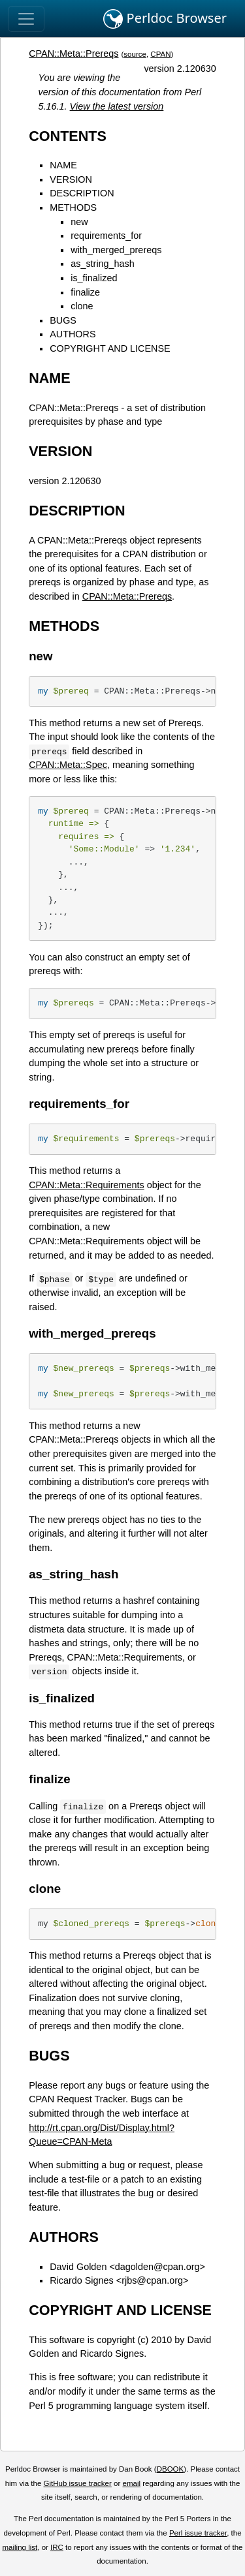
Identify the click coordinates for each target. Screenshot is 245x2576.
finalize (85, 292)
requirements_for (106, 235)
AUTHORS (72, 334)
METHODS (73, 207)
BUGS (63, 320)
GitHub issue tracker (78, 2483)
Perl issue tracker (198, 2533)
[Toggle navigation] (26, 19)
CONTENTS (67, 136)
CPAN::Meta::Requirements (86, 1185)
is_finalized (94, 278)
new (79, 222)
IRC (56, 2547)
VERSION (71, 179)
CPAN (160, 54)
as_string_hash (103, 263)
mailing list (19, 2547)
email (131, 2483)
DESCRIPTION (82, 193)
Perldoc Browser (165, 19)
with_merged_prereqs (116, 250)
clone (82, 306)
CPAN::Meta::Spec (68, 764)
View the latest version (117, 106)
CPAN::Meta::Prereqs (73, 53)
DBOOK (170, 2469)
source (134, 54)
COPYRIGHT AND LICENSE (110, 348)
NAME (63, 165)
